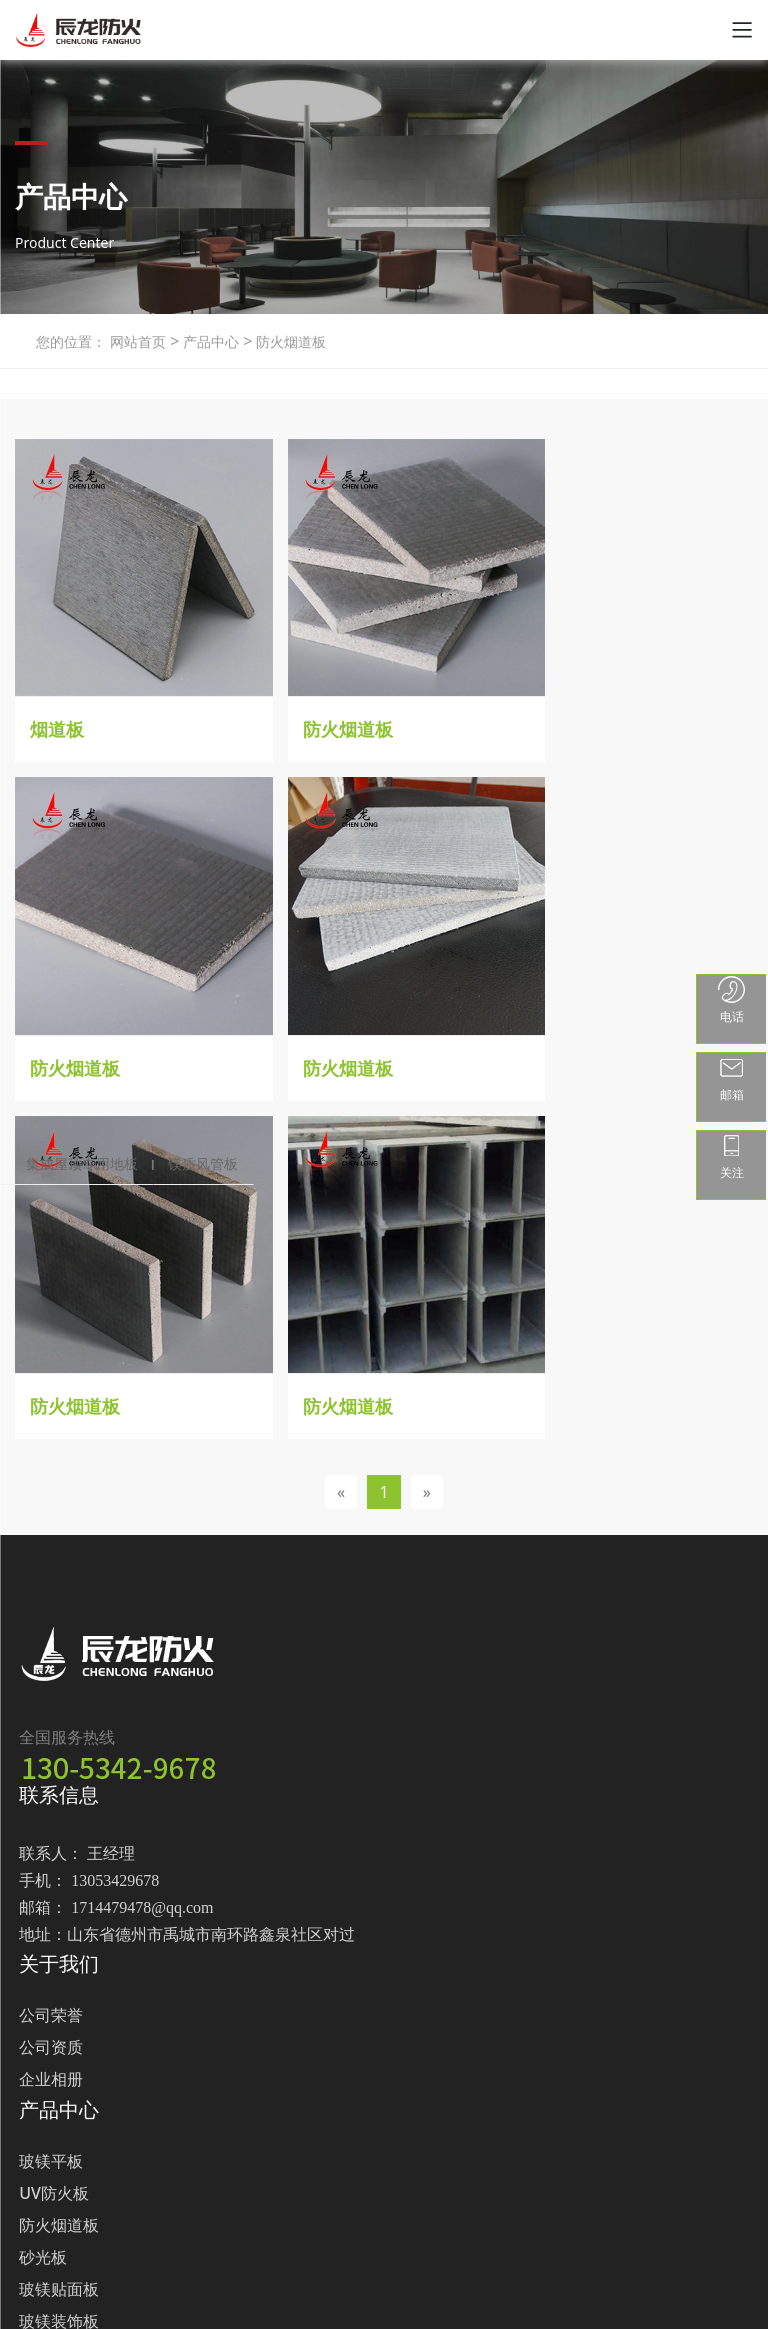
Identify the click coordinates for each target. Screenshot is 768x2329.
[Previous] (341, 1110)
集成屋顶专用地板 (82, 1163)
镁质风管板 (203, 1163)
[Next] (427, 1110)
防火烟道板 (289, 341)
